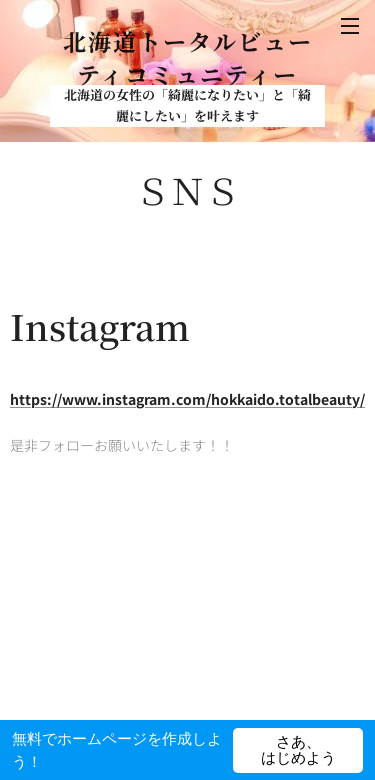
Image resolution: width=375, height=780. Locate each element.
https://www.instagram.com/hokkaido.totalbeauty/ (187, 398)
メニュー (350, 26)
